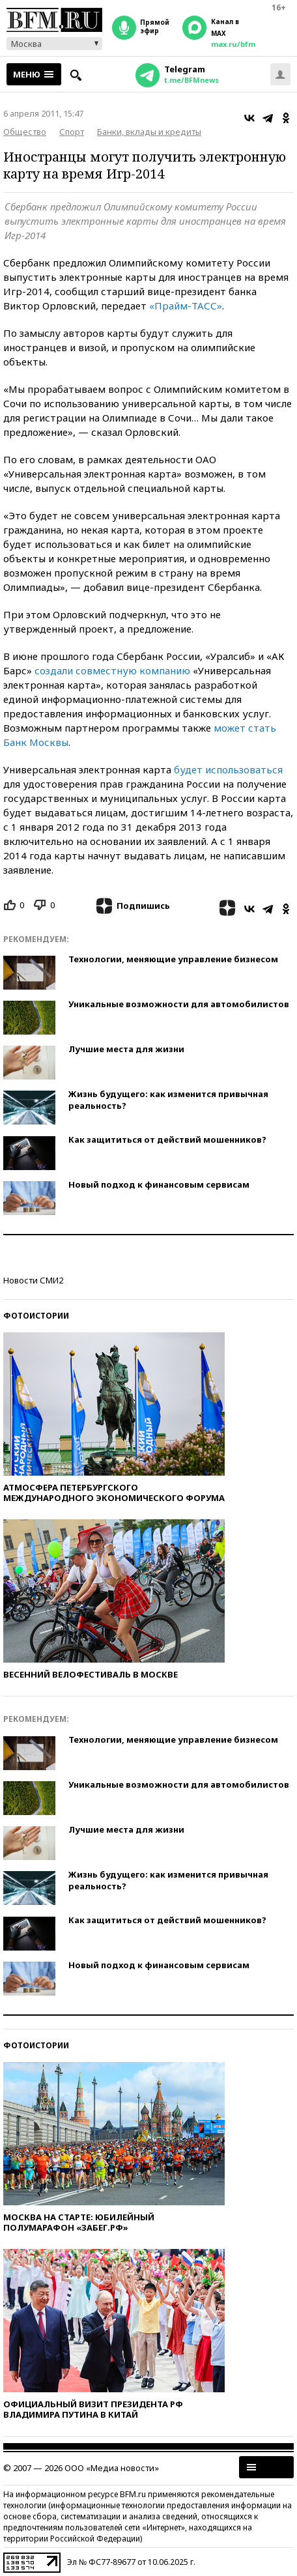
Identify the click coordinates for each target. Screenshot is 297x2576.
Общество (24, 131)
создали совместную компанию (112, 670)
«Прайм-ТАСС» (185, 305)
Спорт (71, 131)
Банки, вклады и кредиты (149, 131)
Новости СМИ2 (33, 1280)
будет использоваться (228, 769)
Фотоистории (36, 1315)
